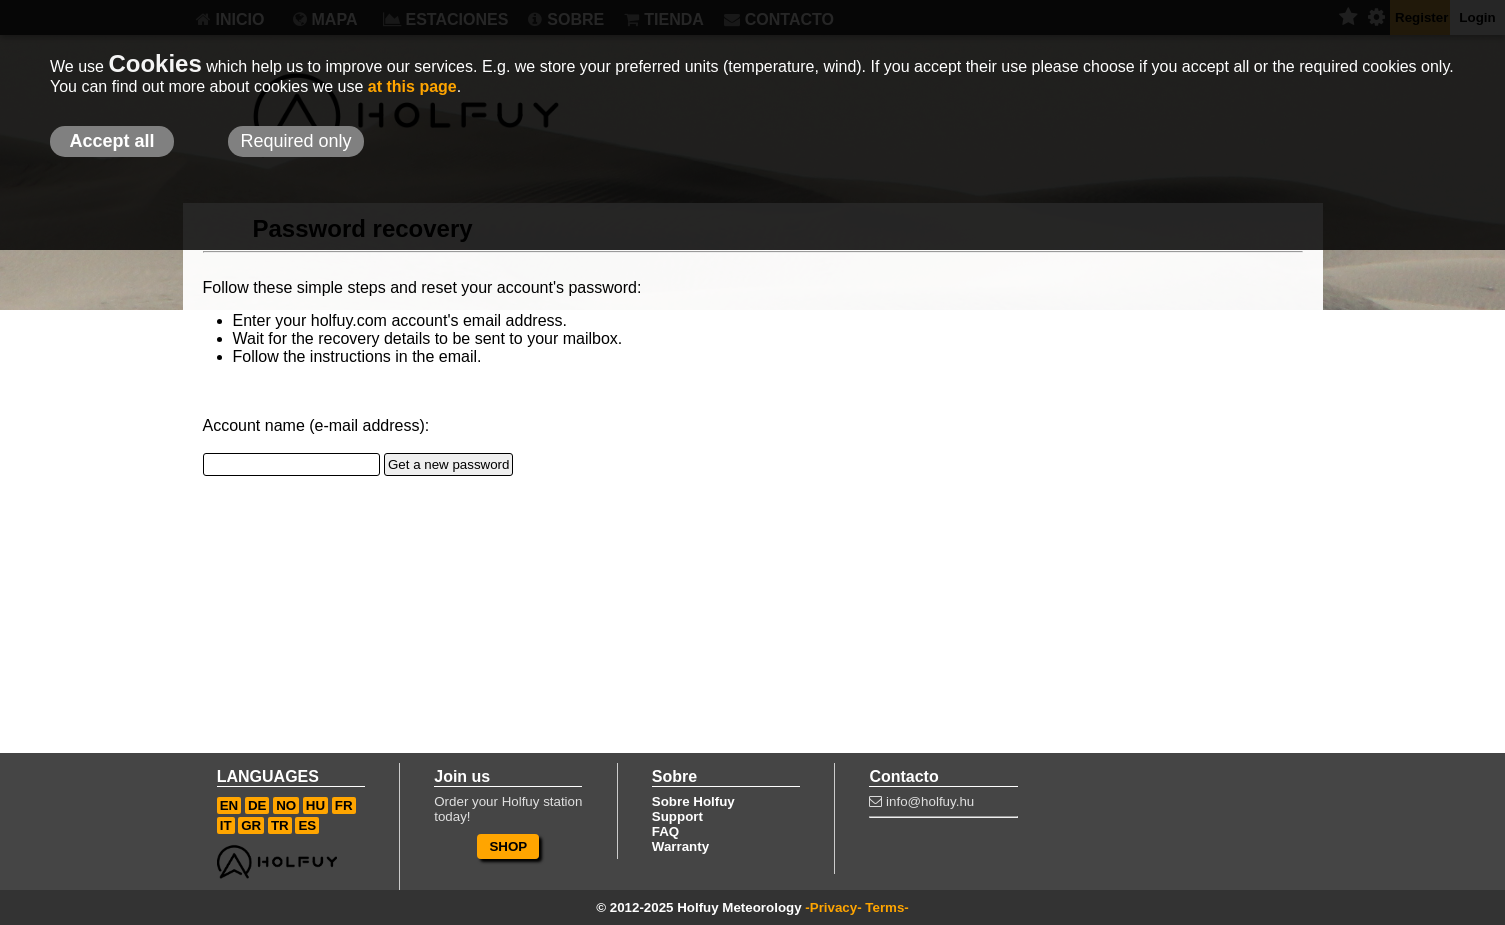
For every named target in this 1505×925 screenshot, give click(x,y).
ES (307, 825)
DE (257, 805)
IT (226, 825)
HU (315, 805)
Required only (295, 141)
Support (677, 816)
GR (251, 825)
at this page (412, 86)
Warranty (680, 846)
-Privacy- (833, 907)
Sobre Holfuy (693, 801)
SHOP (508, 846)
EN (229, 805)
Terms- (886, 907)
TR (280, 825)
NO (286, 805)
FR (344, 805)
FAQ (665, 831)
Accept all (111, 141)
